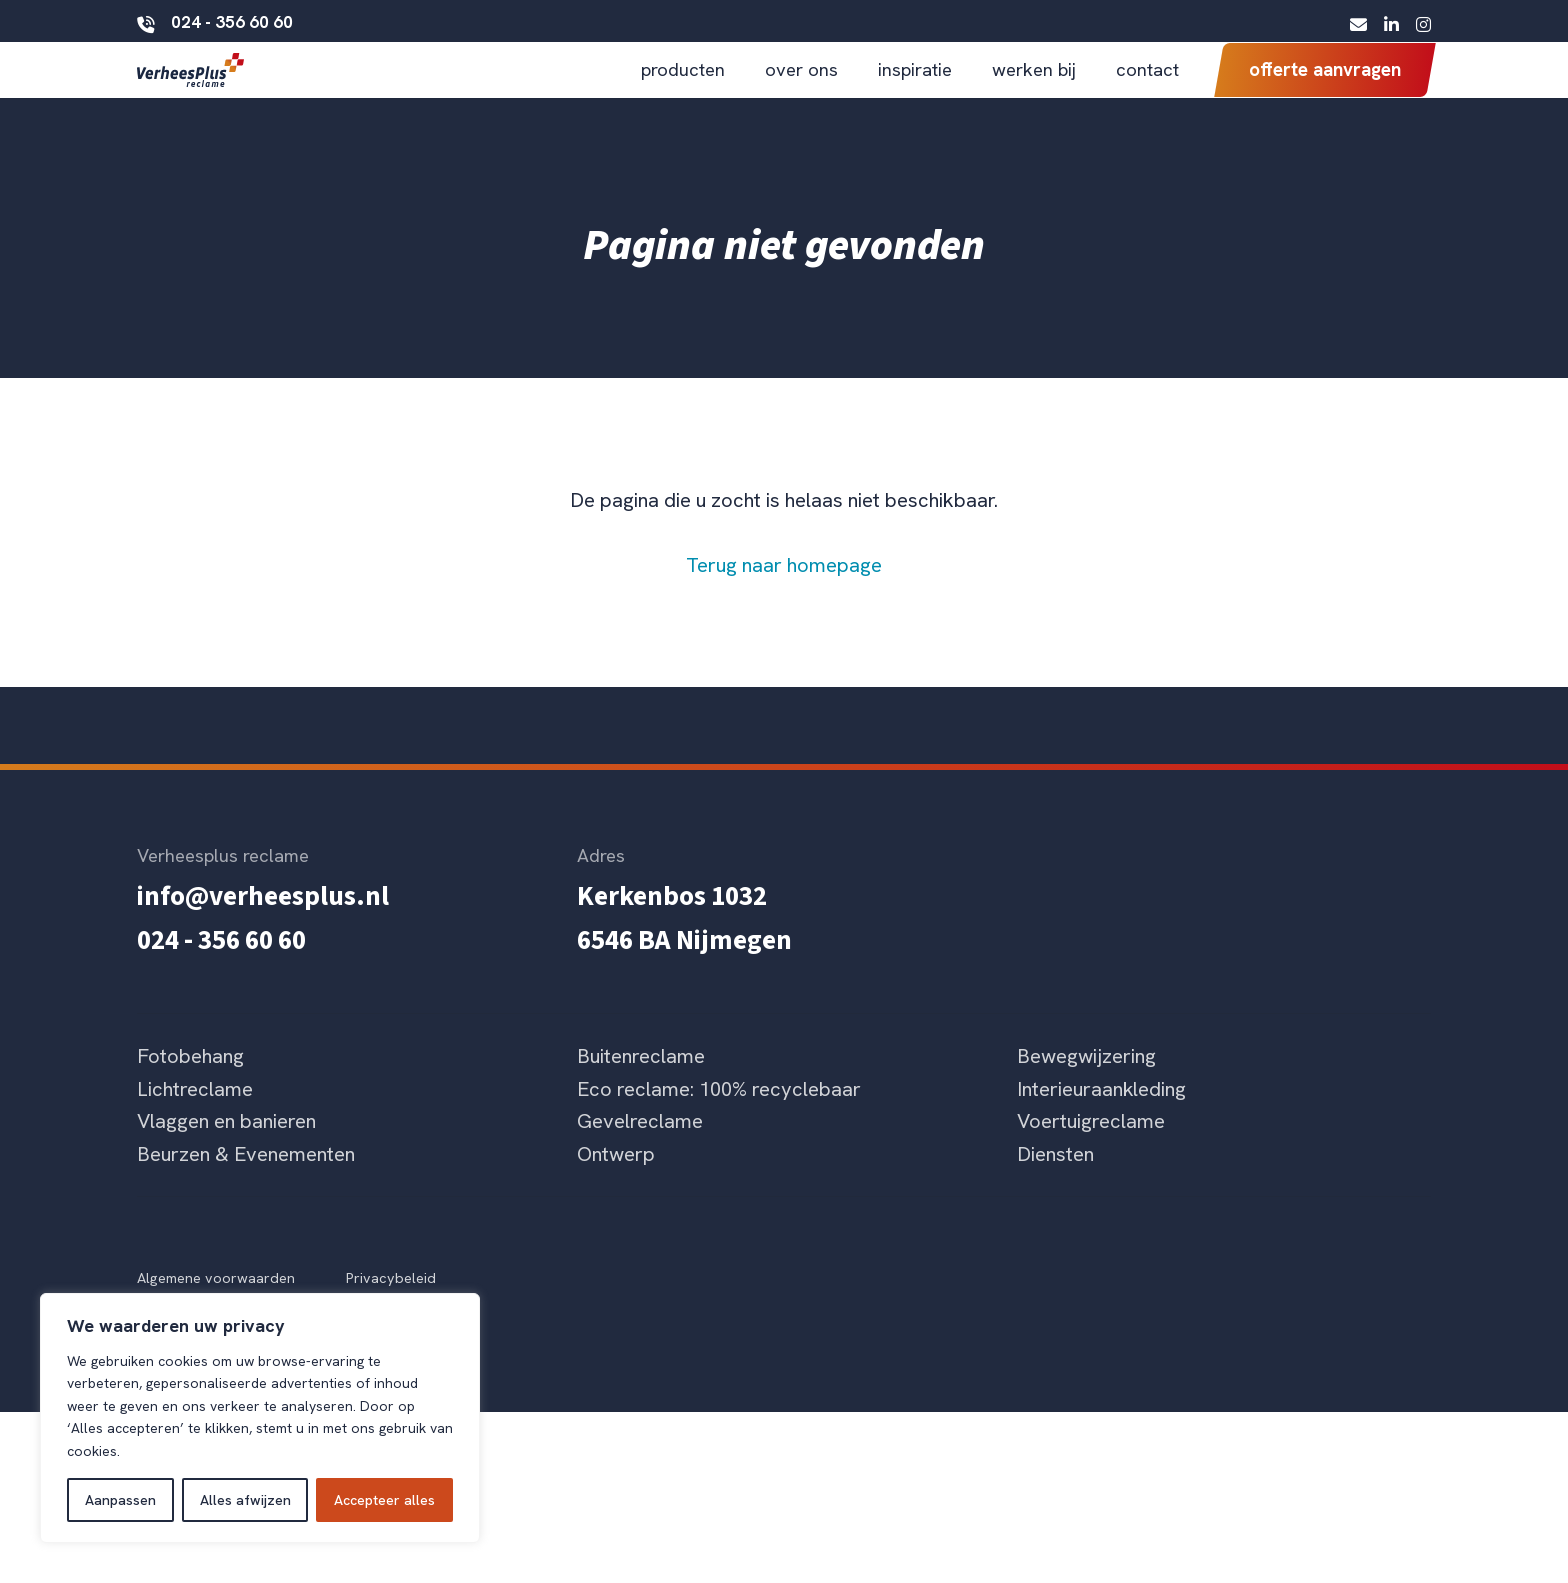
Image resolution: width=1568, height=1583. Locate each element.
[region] (260, 1418)
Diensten (1055, 1187)
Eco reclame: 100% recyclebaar (719, 1122)
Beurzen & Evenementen (246, 1187)
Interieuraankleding (1101, 1122)
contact (1147, 85)
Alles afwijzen (245, 1500)
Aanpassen (120, 1500)
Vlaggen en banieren (226, 1155)
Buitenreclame (641, 1089)
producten (683, 85)
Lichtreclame (195, 1122)
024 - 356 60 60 (215, 21)
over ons (801, 85)
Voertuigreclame (1091, 1155)
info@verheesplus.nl (263, 930)
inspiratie (915, 85)
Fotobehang (190, 1089)
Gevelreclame (640, 1155)
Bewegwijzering (1086, 1089)
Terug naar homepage (784, 599)
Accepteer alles (384, 1500)
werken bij (1034, 85)
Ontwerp (616, 1187)
